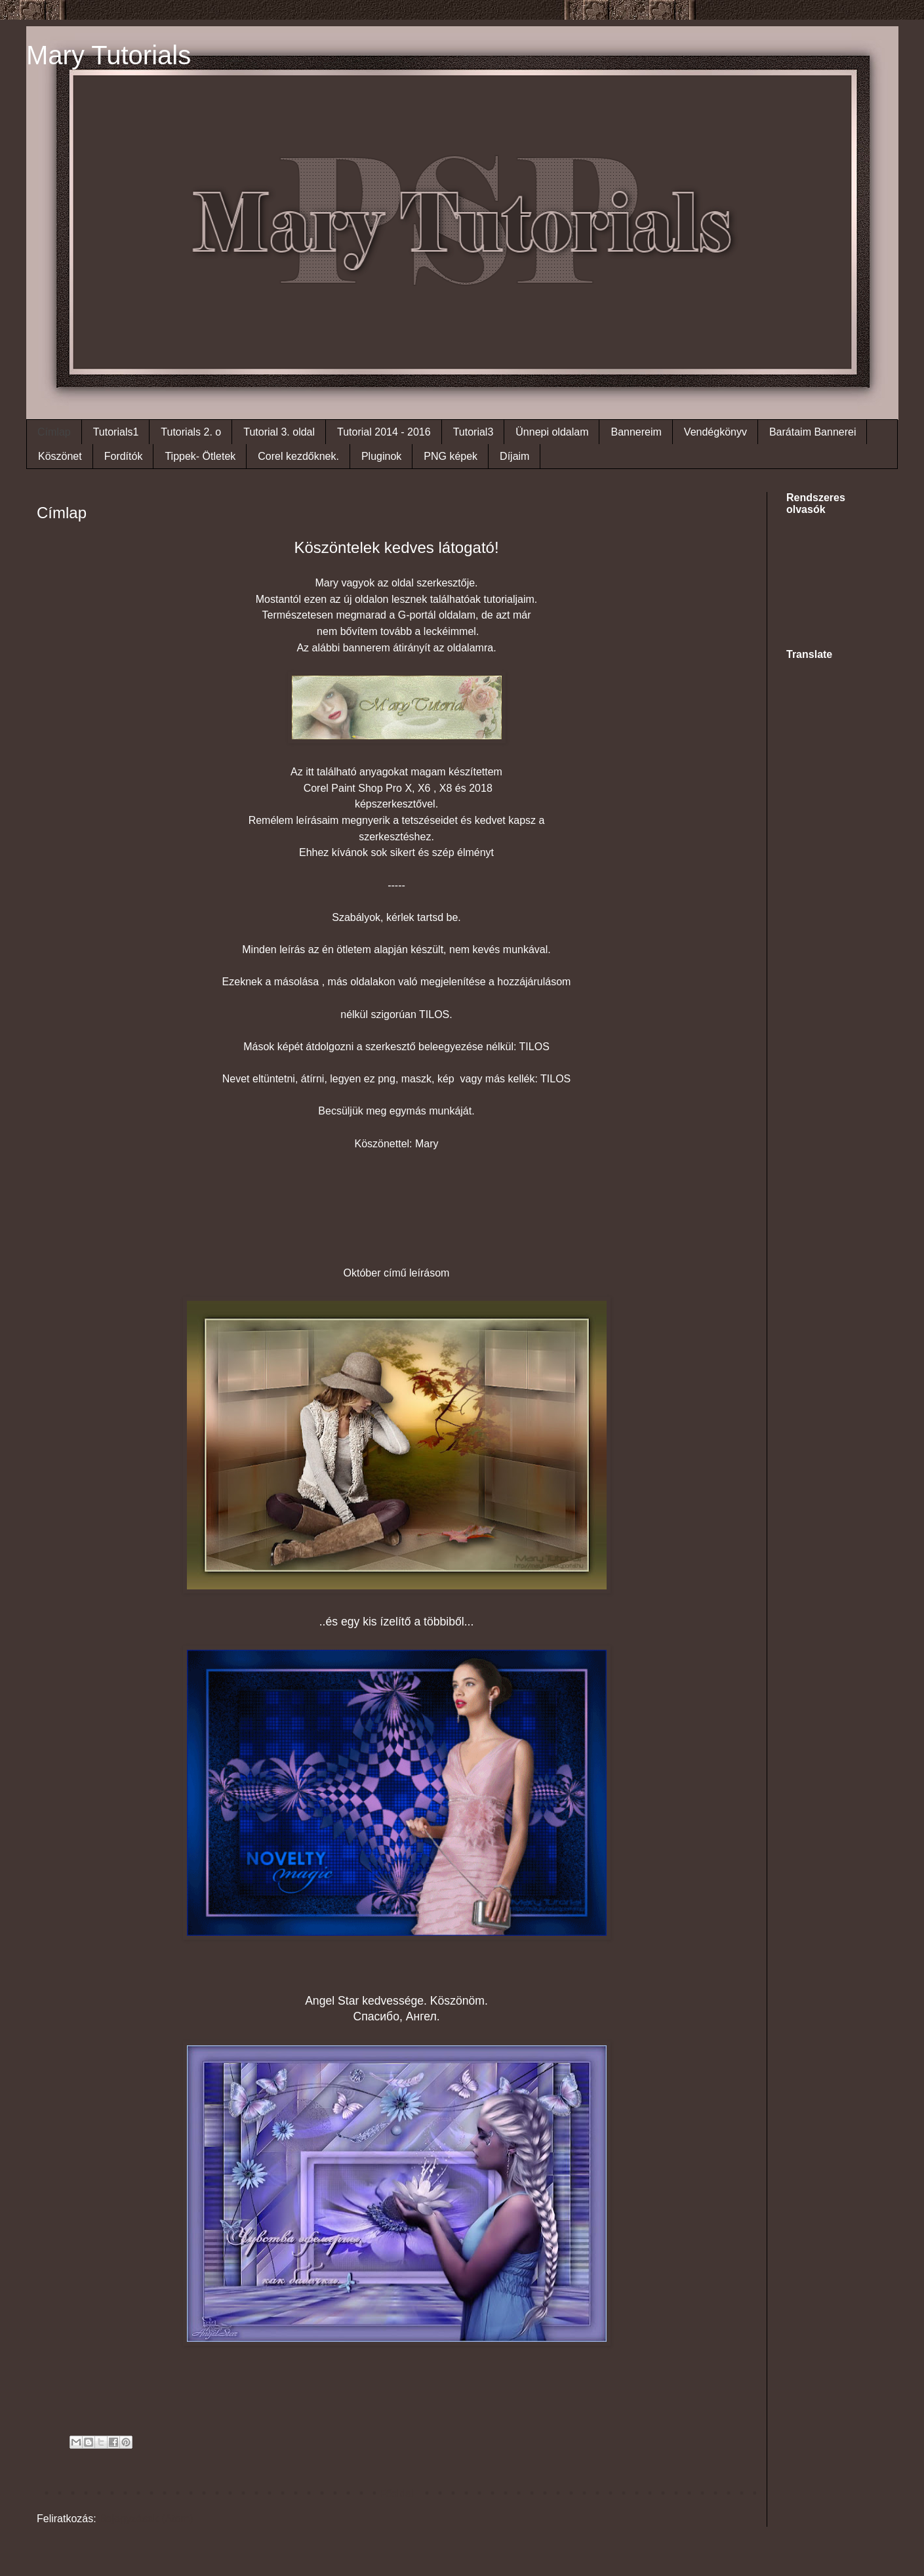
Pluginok (381, 456)
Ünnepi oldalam (551, 432)
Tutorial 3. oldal (279, 432)
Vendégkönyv (715, 432)
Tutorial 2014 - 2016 (384, 432)
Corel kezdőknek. (298, 456)
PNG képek (450, 456)
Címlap (54, 432)
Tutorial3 (473, 432)
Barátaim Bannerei (812, 432)
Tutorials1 (116, 432)
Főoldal (396, 2493)
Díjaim (514, 456)
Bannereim (636, 432)
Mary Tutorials (108, 55)
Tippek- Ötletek (200, 456)
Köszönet (60, 456)
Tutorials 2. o (191, 432)
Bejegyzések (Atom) (146, 2518)
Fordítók (123, 456)
